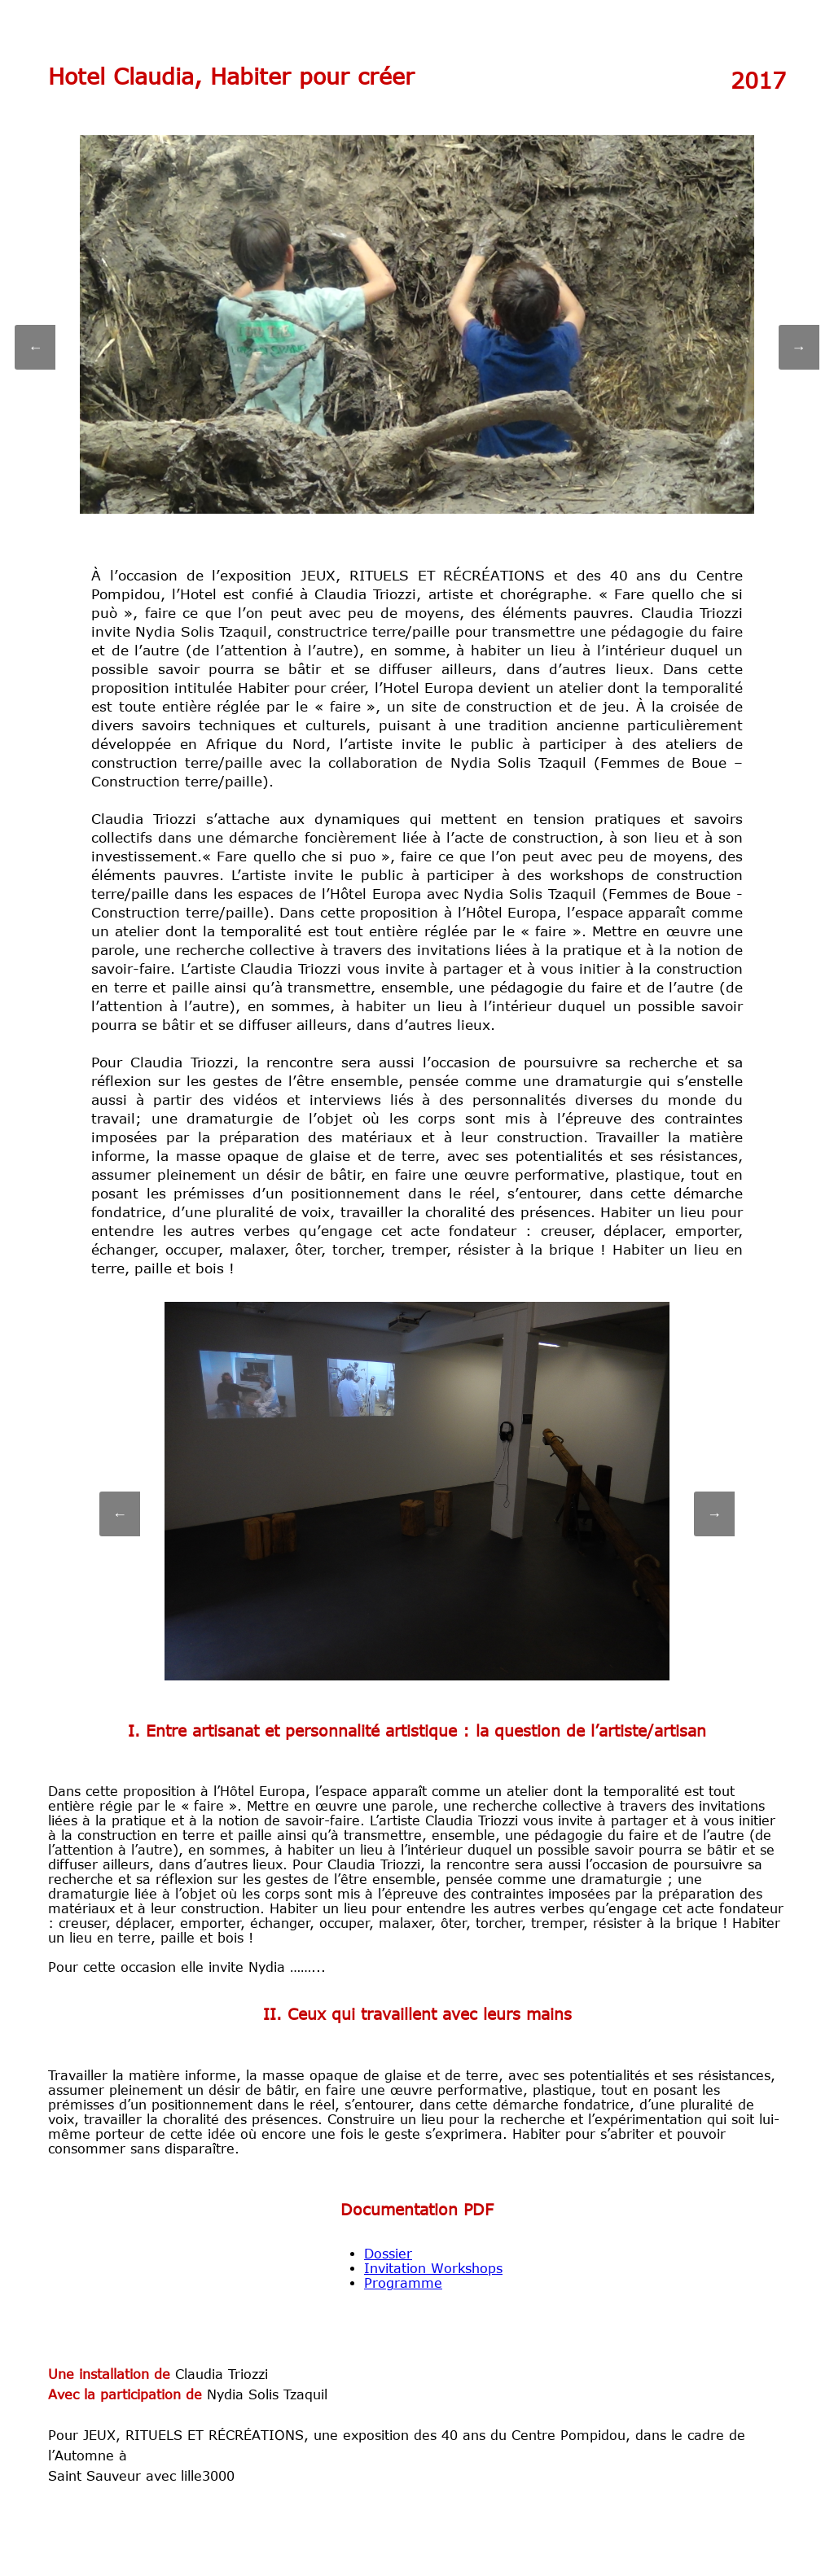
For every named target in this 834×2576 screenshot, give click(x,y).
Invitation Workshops (433, 2268)
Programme (403, 2283)
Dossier (388, 2253)
